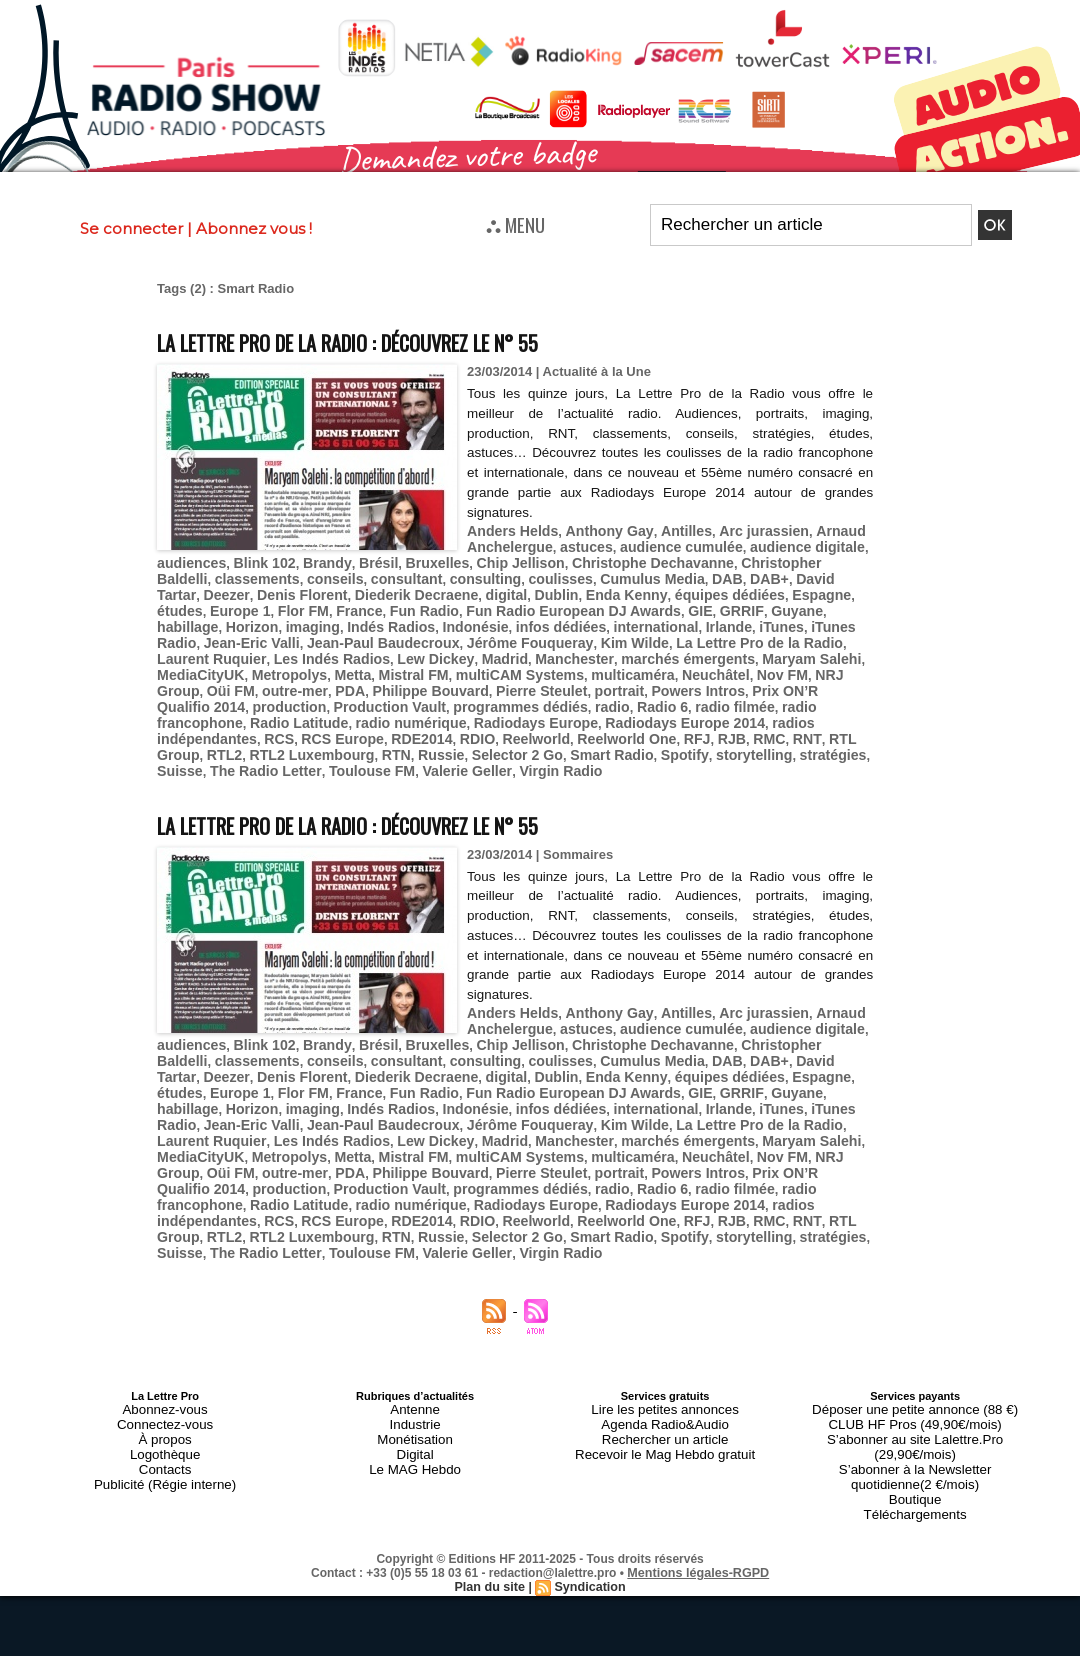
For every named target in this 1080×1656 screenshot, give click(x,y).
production (540, 678)
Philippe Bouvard (772, 663)
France (178, 603)
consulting (408, 573)
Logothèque (165, 1379)
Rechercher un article (665, 1367)
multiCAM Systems (216, 663)
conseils (268, 573)
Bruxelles (416, 558)
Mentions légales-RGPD (698, 1472)
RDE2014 (481, 708)
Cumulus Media (562, 573)
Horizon (701, 603)
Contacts (164, 1391)
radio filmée (247, 693)
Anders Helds (509, 528)
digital (348, 588)
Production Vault (632, 678)
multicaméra (320, 663)
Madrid (226, 648)
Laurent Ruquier (642, 633)
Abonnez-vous (165, 1343)
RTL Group (191, 723)
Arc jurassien (739, 528)
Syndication (588, 1486)
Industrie (415, 1355)
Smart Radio (607, 723)
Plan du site (491, 1486)
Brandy (314, 558)
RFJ (736, 708)
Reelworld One (670, 708)
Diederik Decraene (264, 588)
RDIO (532, 708)
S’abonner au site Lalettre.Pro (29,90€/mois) (915, 1367)
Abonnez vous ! (254, 228)
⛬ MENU (515, 224)
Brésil (361, 558)
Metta (743, 648)
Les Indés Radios (752, 633)
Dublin (395, 588)
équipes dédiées (554, 588)
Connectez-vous (165, 1355)
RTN (407, 723)
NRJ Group (523, 663)
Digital (415, 1379)
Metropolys (684, 648)
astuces (577, 543)
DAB (631, 573)
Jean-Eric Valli (681, 618)
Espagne (639, 588)
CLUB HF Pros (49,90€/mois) (915, 1355)
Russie (449, 723)
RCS (348, 708)
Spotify (673, 723)
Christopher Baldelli (759, 558)
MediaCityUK (602, 648)
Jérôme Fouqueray (296, 633)
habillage (641, 603)
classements (196, 573)
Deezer (798, 573)
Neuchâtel (397, 663)
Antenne (415, 1343)
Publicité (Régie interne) (164, 1403)
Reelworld (587, 708)
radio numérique (561, 693)
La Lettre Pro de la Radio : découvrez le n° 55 (398, 340)
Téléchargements (915, 1415)
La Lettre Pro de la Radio (508, 633)
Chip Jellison (492, 558)
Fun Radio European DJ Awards (376, 603)
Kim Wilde (393, 633)
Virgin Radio (529, 738)
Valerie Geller (443, 738)
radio (839, 678)
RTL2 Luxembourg (329, 723)
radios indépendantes (260, 708)
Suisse (178, 738)
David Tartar (733, 573)
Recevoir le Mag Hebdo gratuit (665, 1379)
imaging (757, 603)
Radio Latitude (458, 693)
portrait (231, 678)
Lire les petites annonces (665, 1343)
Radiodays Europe (676, 693)
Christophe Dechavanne (615, 558)
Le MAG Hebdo (415, 1391)
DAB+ (671, 573)
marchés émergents (395, 648)
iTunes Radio (589, 618)
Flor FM (808, 588)
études (694, 588)
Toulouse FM (354, 738)
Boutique (914, 1403)
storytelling (738, 723)
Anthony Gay (598, 528)
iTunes (521, 618)
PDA (697, 663)
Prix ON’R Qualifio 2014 (426, 678)
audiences (189, 558)
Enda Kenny (459, 588)
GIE (493, 603)
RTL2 (248, 723)
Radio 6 (180, 693)
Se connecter (131, 228)
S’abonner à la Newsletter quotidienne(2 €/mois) (915, 1385)
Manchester (291, 648)
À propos (165, 1367)
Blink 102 (256, 558)
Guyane (582, 603)
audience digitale (781, 543)
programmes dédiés (754, 678)
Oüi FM (587, 663)
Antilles (667, 528)
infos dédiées (317, 618)
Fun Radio (239, 603)
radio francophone (349, 693)
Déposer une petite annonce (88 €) (915, 1343)
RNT (837, 708)
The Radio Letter (257, 738)
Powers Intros (303, 678)
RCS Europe (408, 708)
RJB (768, 708)
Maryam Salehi (509, 648)
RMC (804, 708)
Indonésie (238, 618)
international (405, 618)
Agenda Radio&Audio (664, 1355)
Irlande (472, 618)
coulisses (477, 573)
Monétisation (415, 1367)
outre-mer (647, 663)
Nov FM (458, 663)
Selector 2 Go (520, 723)
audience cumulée (665, 543)
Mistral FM (799, 648)
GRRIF (531, 603)
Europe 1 (751, 588)
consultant (335, 573)
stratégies (810, 723)
